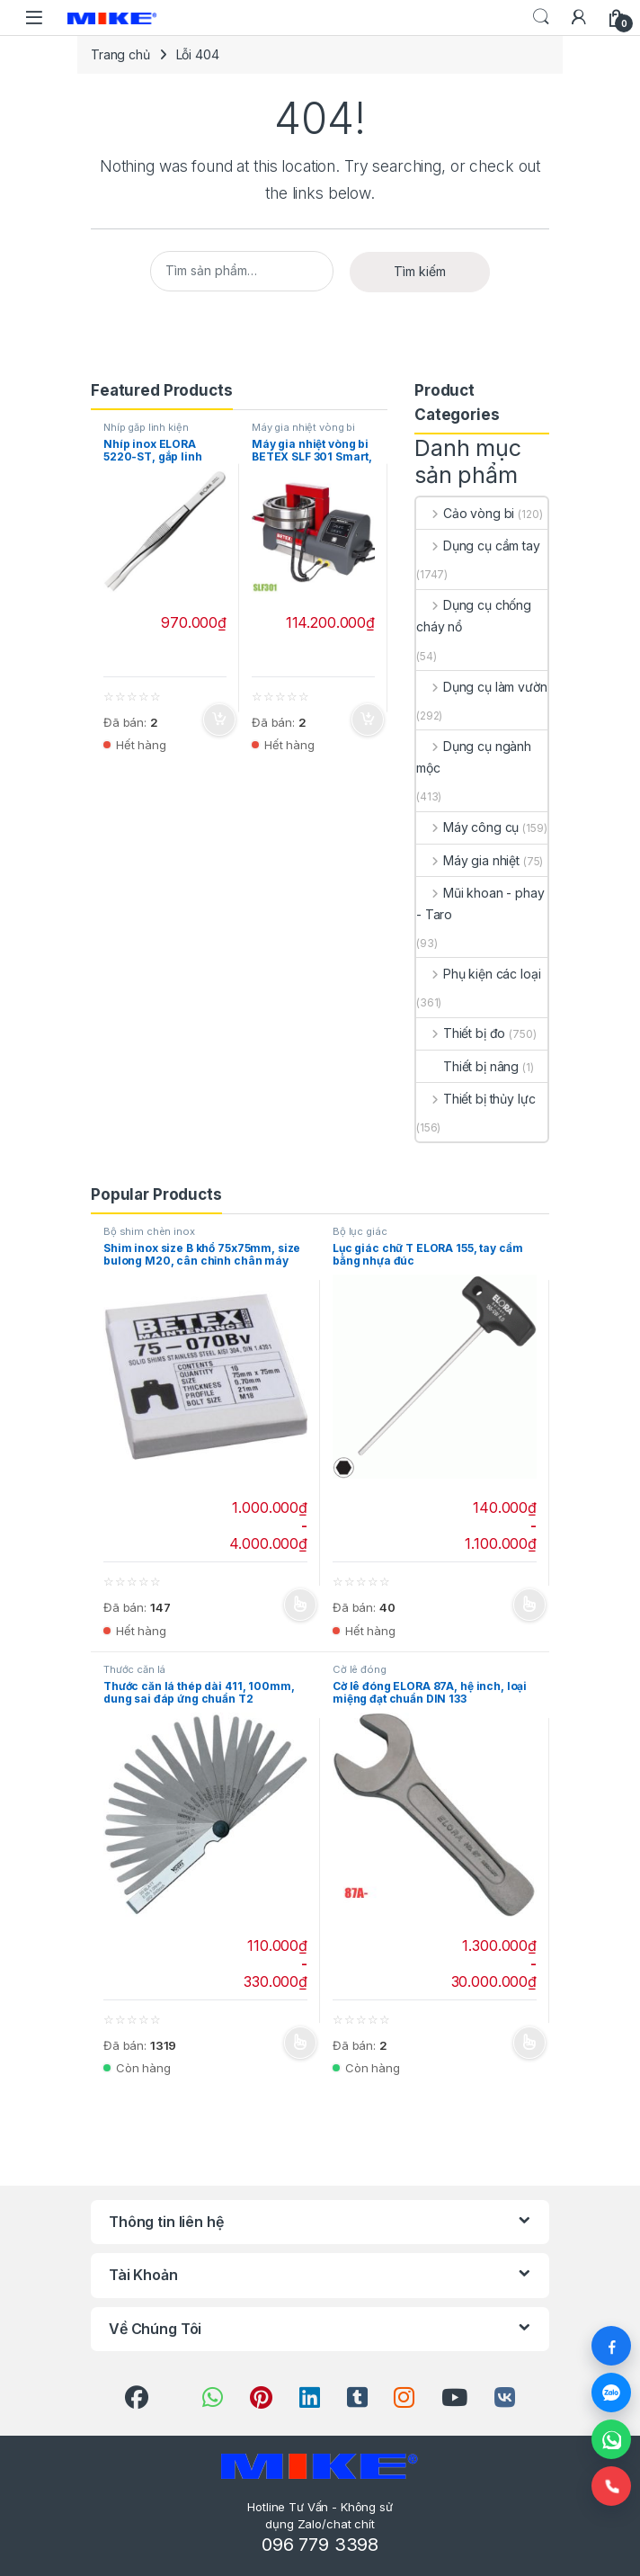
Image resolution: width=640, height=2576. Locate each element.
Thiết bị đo (460, 1033)
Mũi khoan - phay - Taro (480, 903)
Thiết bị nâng (467, 1066)
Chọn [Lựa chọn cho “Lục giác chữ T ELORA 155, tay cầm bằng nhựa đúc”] (529, 1605)
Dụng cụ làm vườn (481, 686)
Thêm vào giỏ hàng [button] (219, 719)
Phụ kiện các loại (478, 973)
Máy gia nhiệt (468, 860)
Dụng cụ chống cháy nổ (473, 615)
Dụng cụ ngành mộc (473, 756)
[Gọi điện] (611, 2486)
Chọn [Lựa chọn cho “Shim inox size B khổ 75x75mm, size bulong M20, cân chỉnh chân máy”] (300, 1605)
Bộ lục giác (360, 1231)
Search (541, 17)
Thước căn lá (134, 1669)
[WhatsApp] (611, 2439)
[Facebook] (611, 2346)
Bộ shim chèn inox (149, 1231)
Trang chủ (120, 54)
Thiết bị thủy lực (475, 1098)
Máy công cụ (467, 827)
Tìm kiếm (420, 271)
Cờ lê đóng (360, 1669)
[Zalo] (611, 2392)
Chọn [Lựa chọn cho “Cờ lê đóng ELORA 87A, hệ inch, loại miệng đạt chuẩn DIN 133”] (529, 2042)
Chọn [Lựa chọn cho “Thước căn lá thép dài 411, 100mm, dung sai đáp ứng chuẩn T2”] (300, 2042)
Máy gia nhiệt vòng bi (303, 427)
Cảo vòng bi (465, 513)
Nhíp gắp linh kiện (145, 427)
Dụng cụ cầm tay (478, 545)
